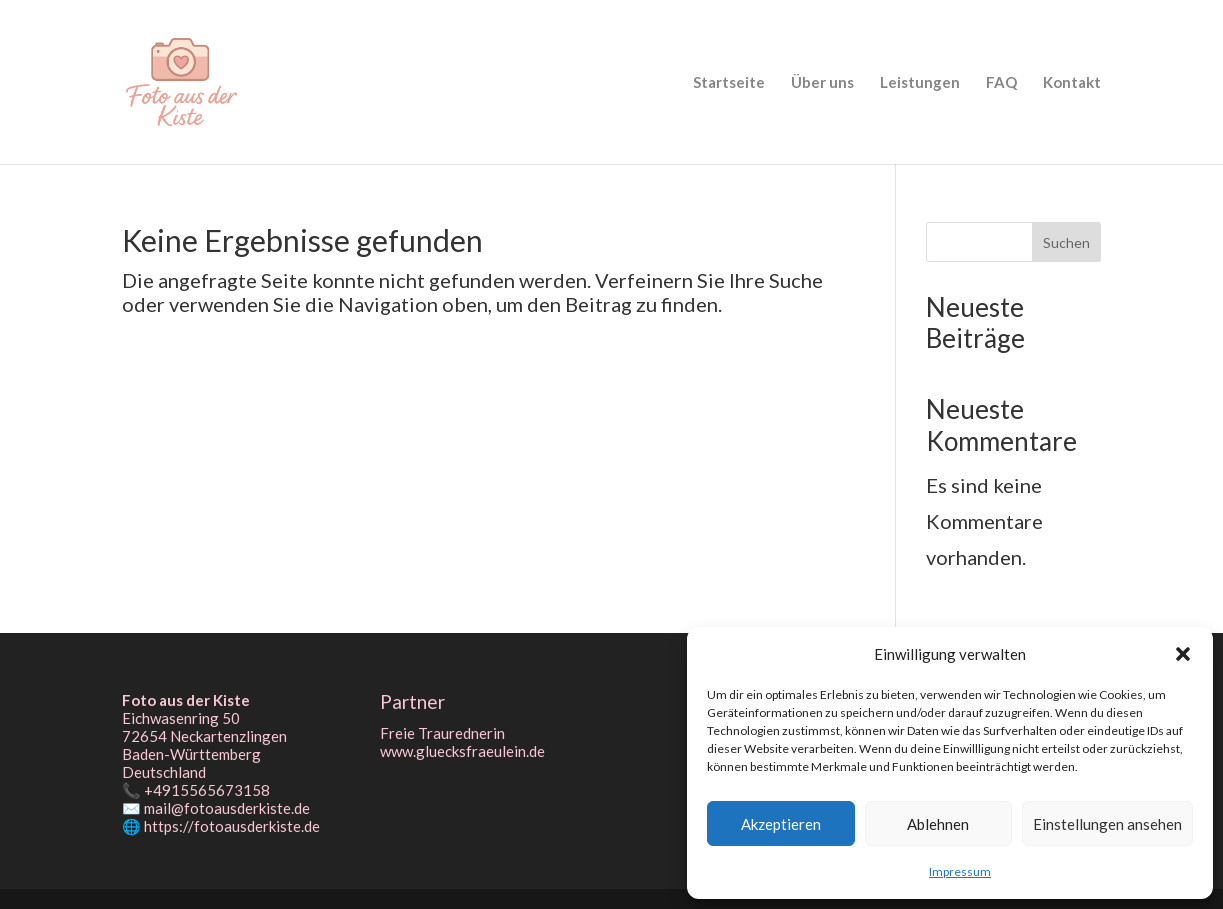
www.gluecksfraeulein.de (462, 751)
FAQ (1001, 83)
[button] (1183, 654)
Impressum (960, 871)
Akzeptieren (781, 824)
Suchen (1066, 242)
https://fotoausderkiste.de (232, 826)
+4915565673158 (207, 790)
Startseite (729, 83)
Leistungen (920, 83)
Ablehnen (938, 824)
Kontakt (1072, 83)
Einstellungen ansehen (1107, 824)
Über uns (822, 83)
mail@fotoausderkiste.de (227, 808)
